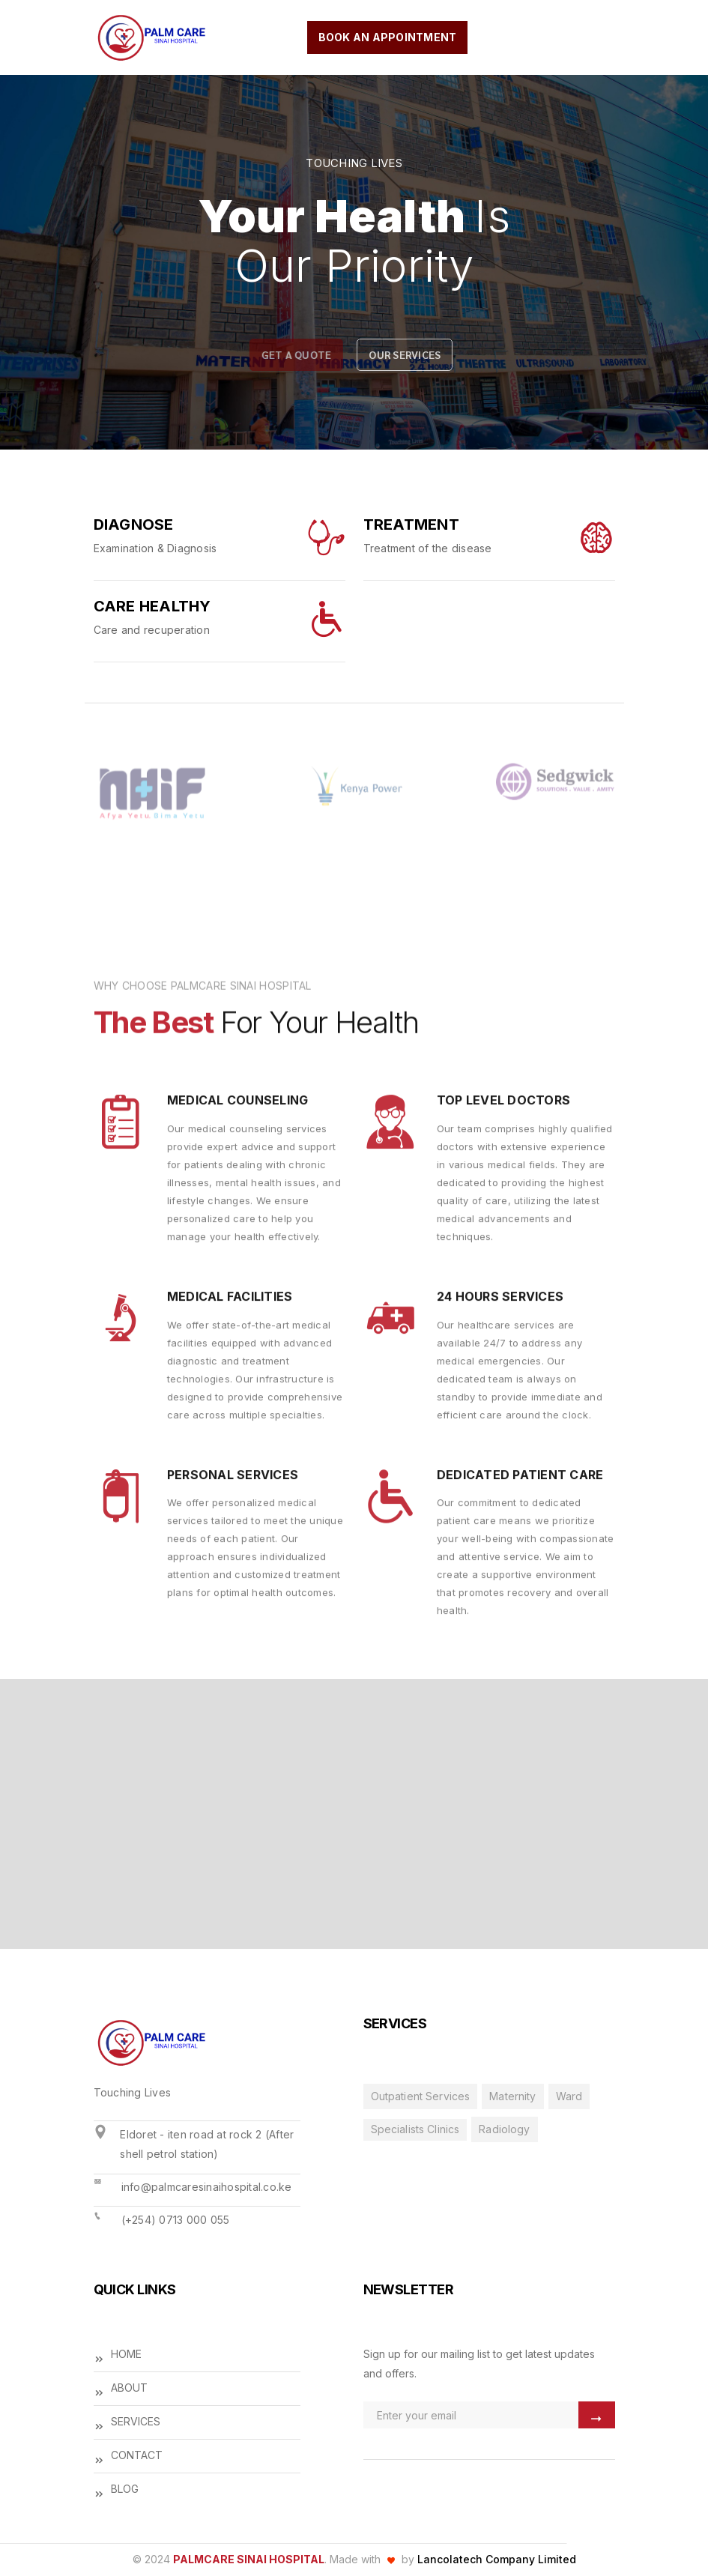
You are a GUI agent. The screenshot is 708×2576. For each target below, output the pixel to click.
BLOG (116, 2490)
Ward (569, 2096)
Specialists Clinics (415, 2129)
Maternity (512, 2096)
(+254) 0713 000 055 (175, 2219)
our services (402, 354)
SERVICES (127, 2423)
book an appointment (387, 37)
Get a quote (293, 354)
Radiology (504, 2129)
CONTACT (128, 2456)
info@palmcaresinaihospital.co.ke (206, 2186)
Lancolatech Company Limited (496, 2559)
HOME (118, 2355)
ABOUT (121, 2389)
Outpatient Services (421, 2096)
